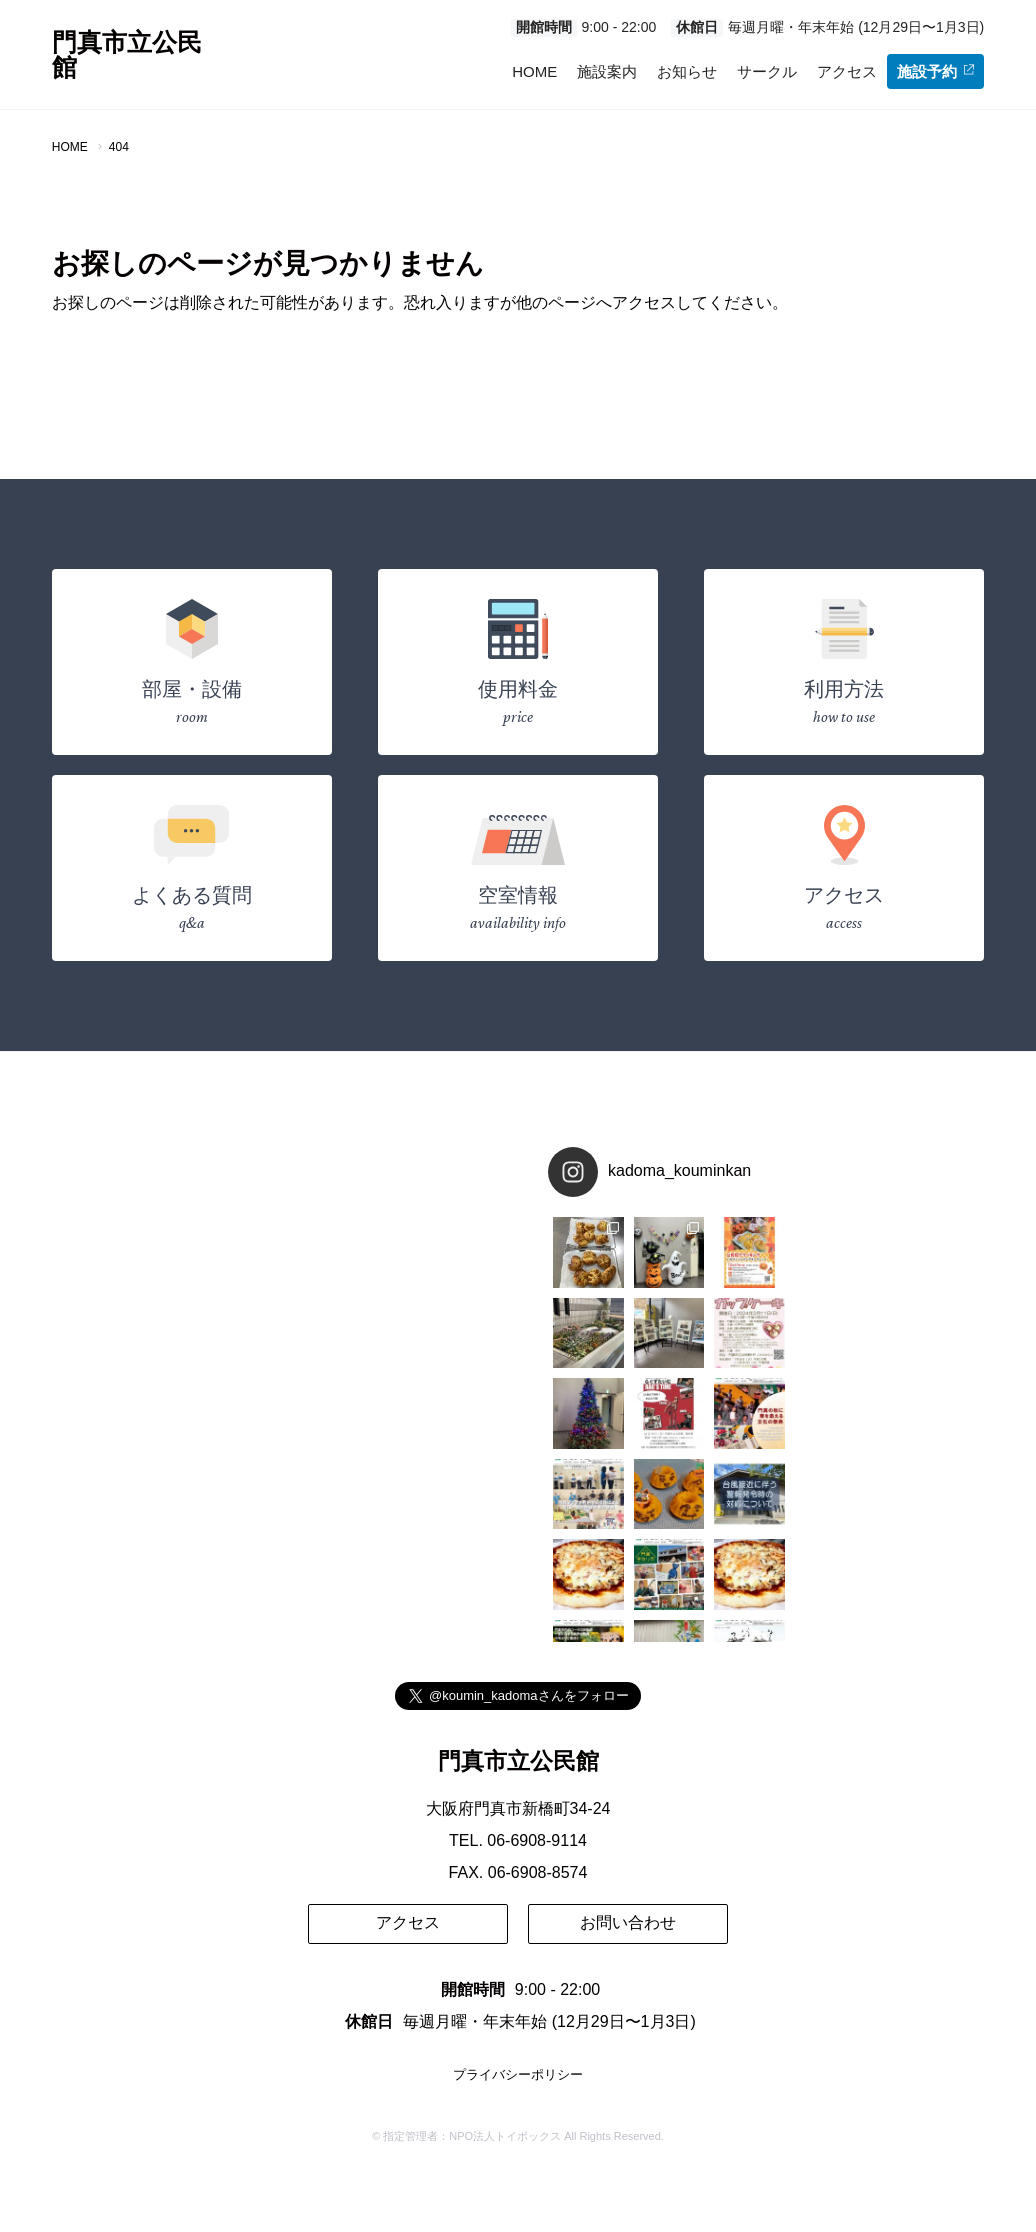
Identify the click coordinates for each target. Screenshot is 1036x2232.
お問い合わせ (628, 1922)
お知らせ (687, 71)
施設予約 (935, 71)
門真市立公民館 (127, 55)
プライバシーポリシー (518, 2074)
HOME (534, 71)
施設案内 (607, 71)
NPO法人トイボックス (505, 2136)
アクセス (847, 71)
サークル (767, 71)
